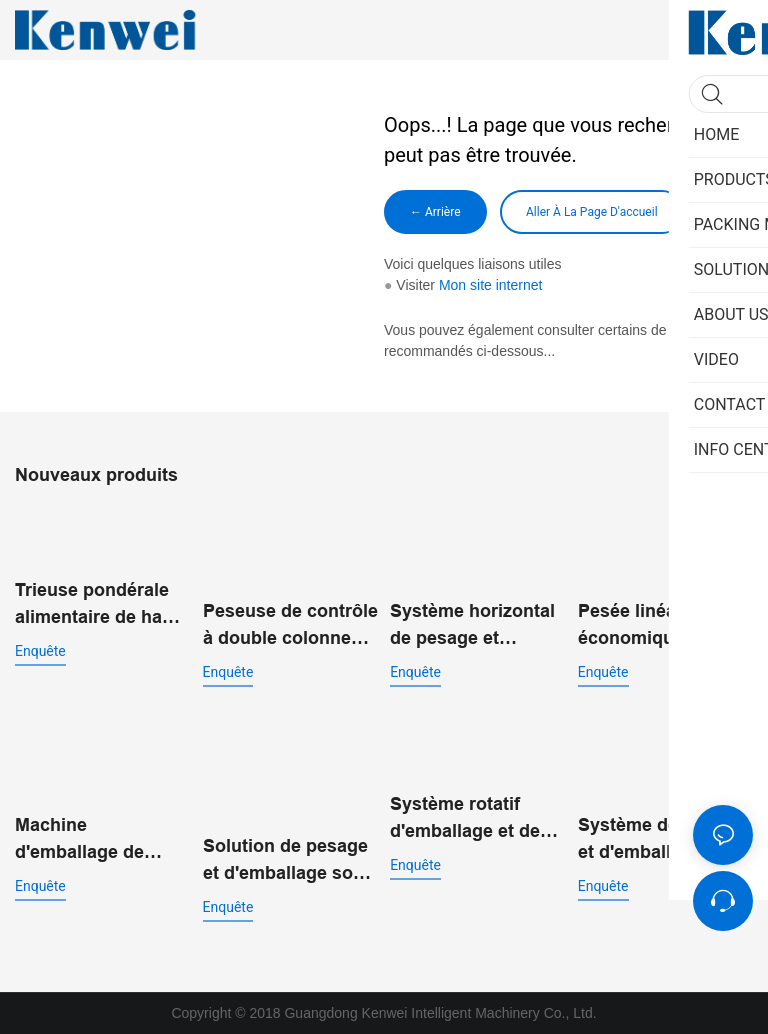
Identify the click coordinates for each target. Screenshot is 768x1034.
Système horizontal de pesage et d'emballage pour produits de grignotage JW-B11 (472, 626)
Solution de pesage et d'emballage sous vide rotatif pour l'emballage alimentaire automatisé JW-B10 (288, 861)
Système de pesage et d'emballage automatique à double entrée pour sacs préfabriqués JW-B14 (661, 840)
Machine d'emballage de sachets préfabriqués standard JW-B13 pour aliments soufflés (88, 840)
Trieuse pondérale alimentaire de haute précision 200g (102, 605)
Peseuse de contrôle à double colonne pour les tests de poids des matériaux (290, 626)
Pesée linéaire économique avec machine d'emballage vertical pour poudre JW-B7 (663, 626)
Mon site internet (491, 285)
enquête (40, 651)
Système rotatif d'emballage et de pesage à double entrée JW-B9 (465, 819)
